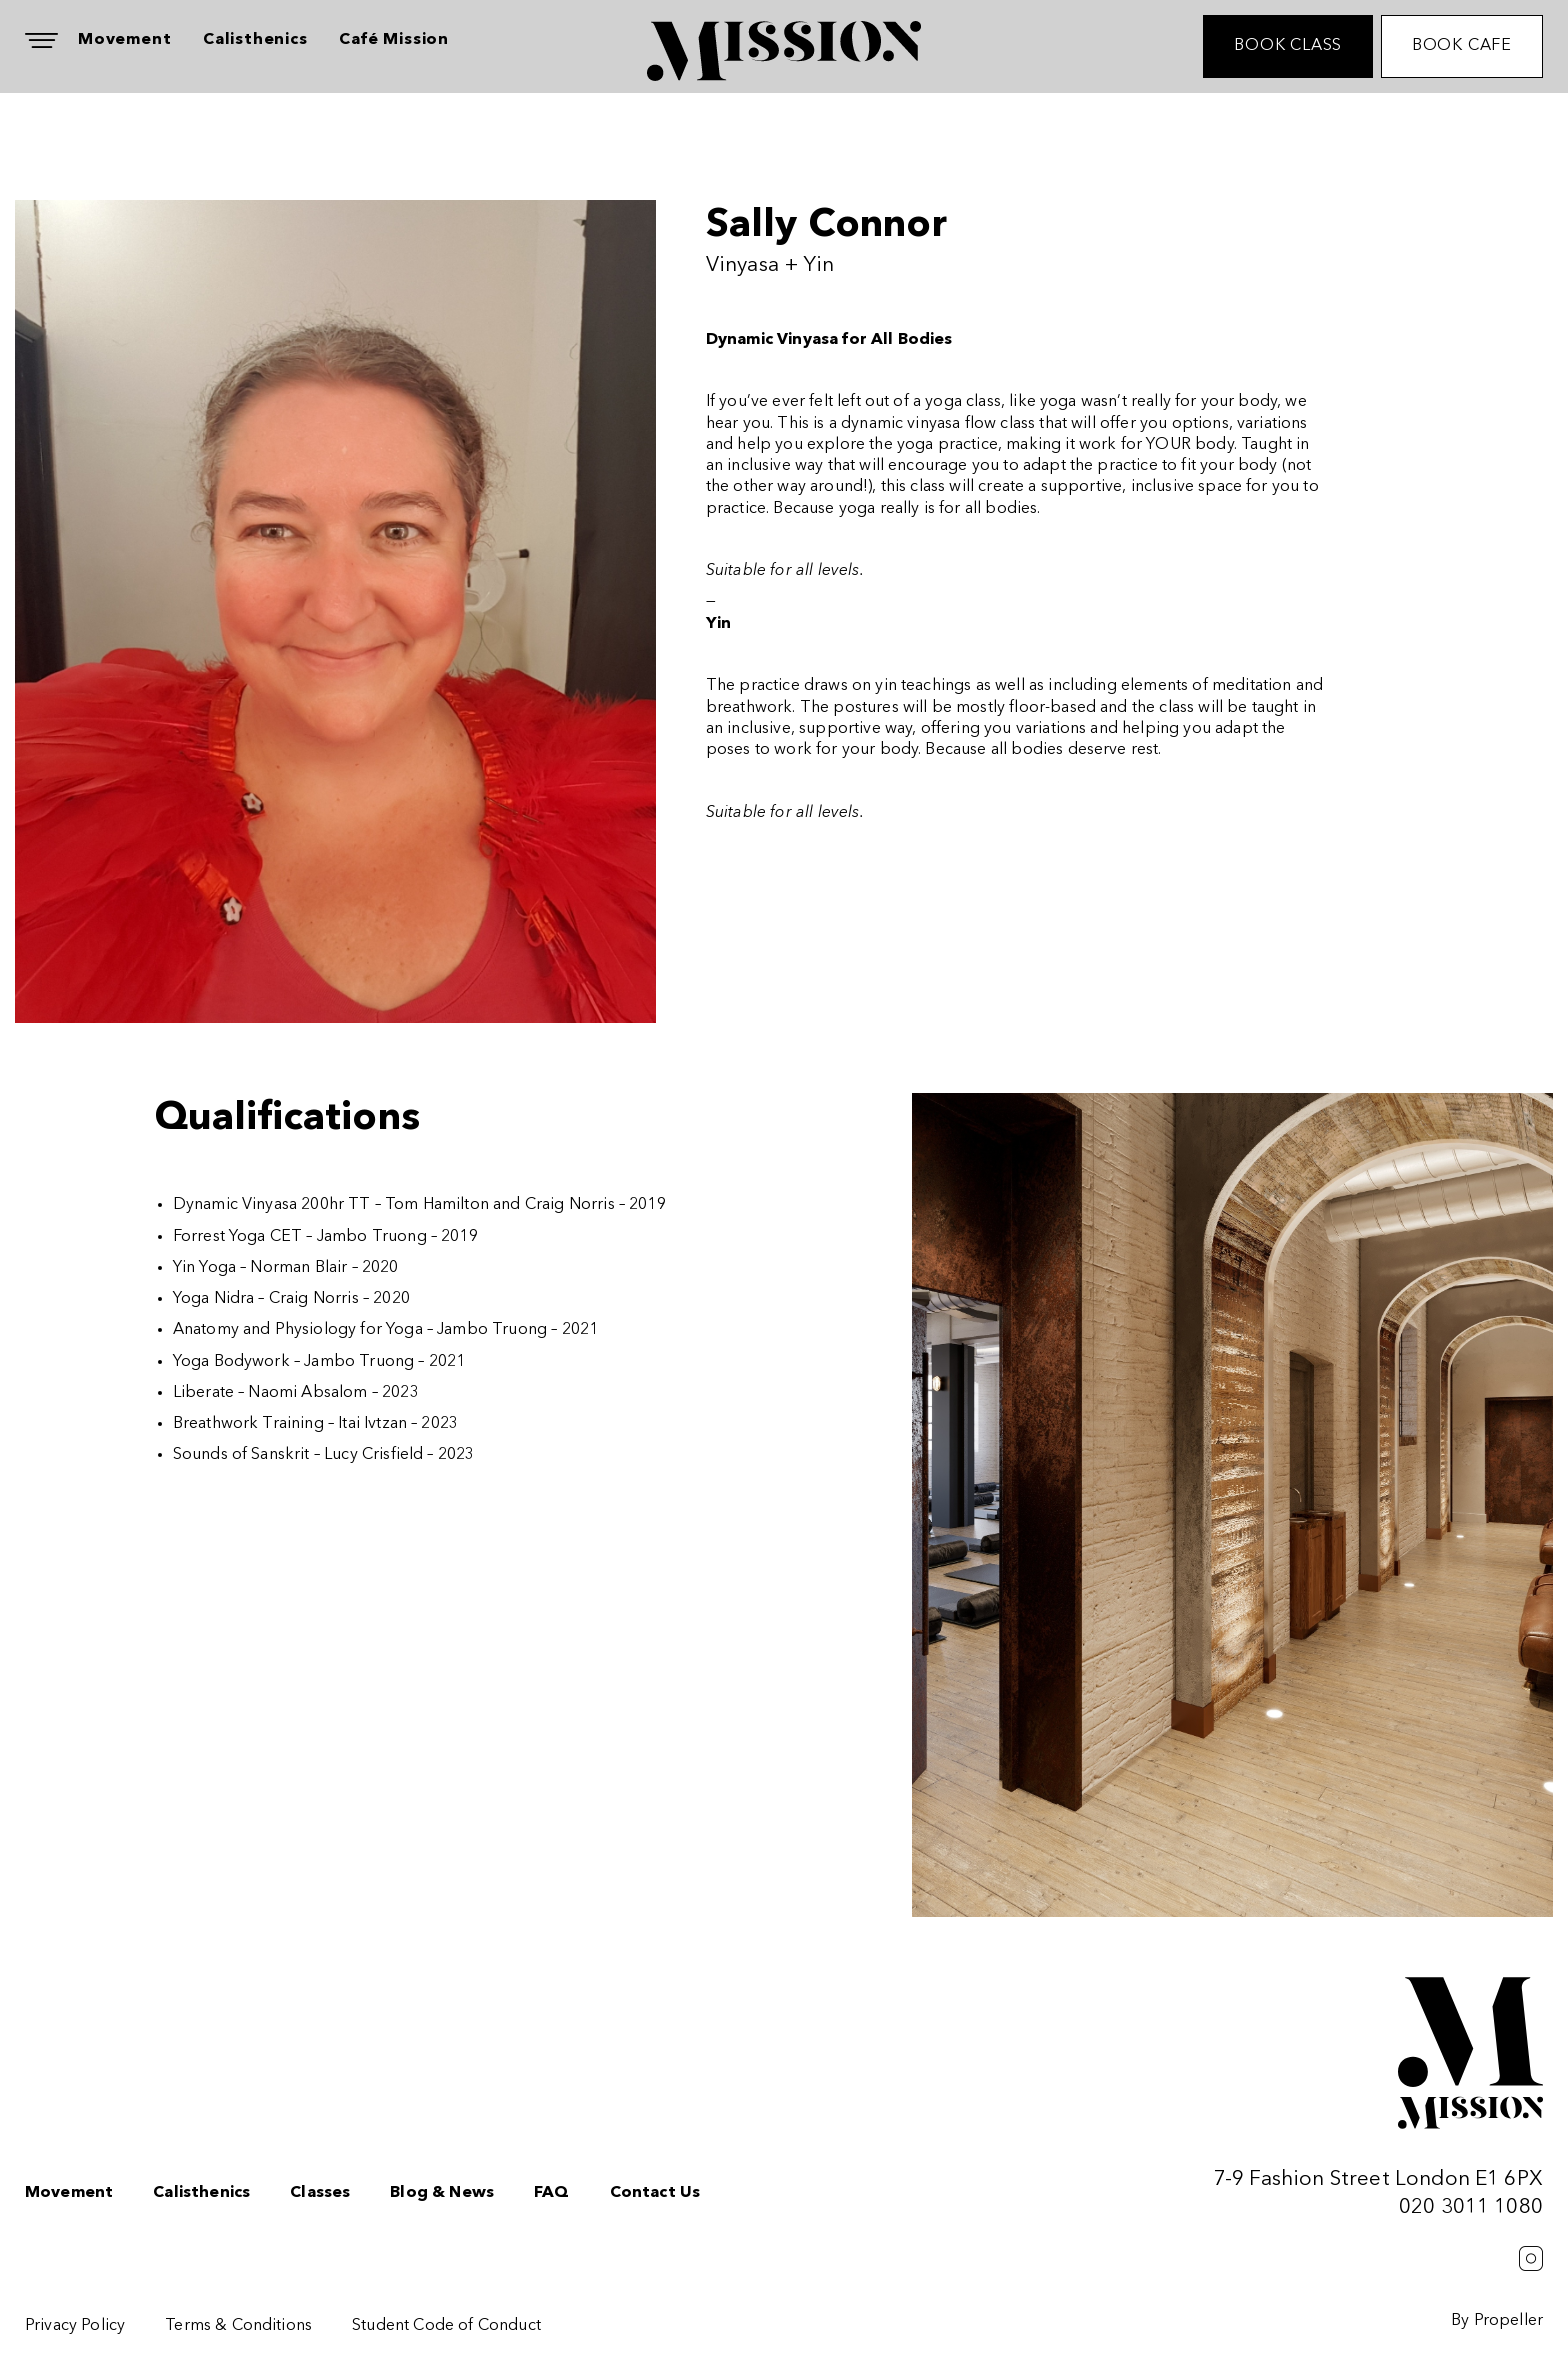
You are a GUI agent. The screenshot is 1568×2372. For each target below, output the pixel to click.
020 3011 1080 (1471, 2207)
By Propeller (1497, 2321)
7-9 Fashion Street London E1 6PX (1378, 2179)
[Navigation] (41, 40)
